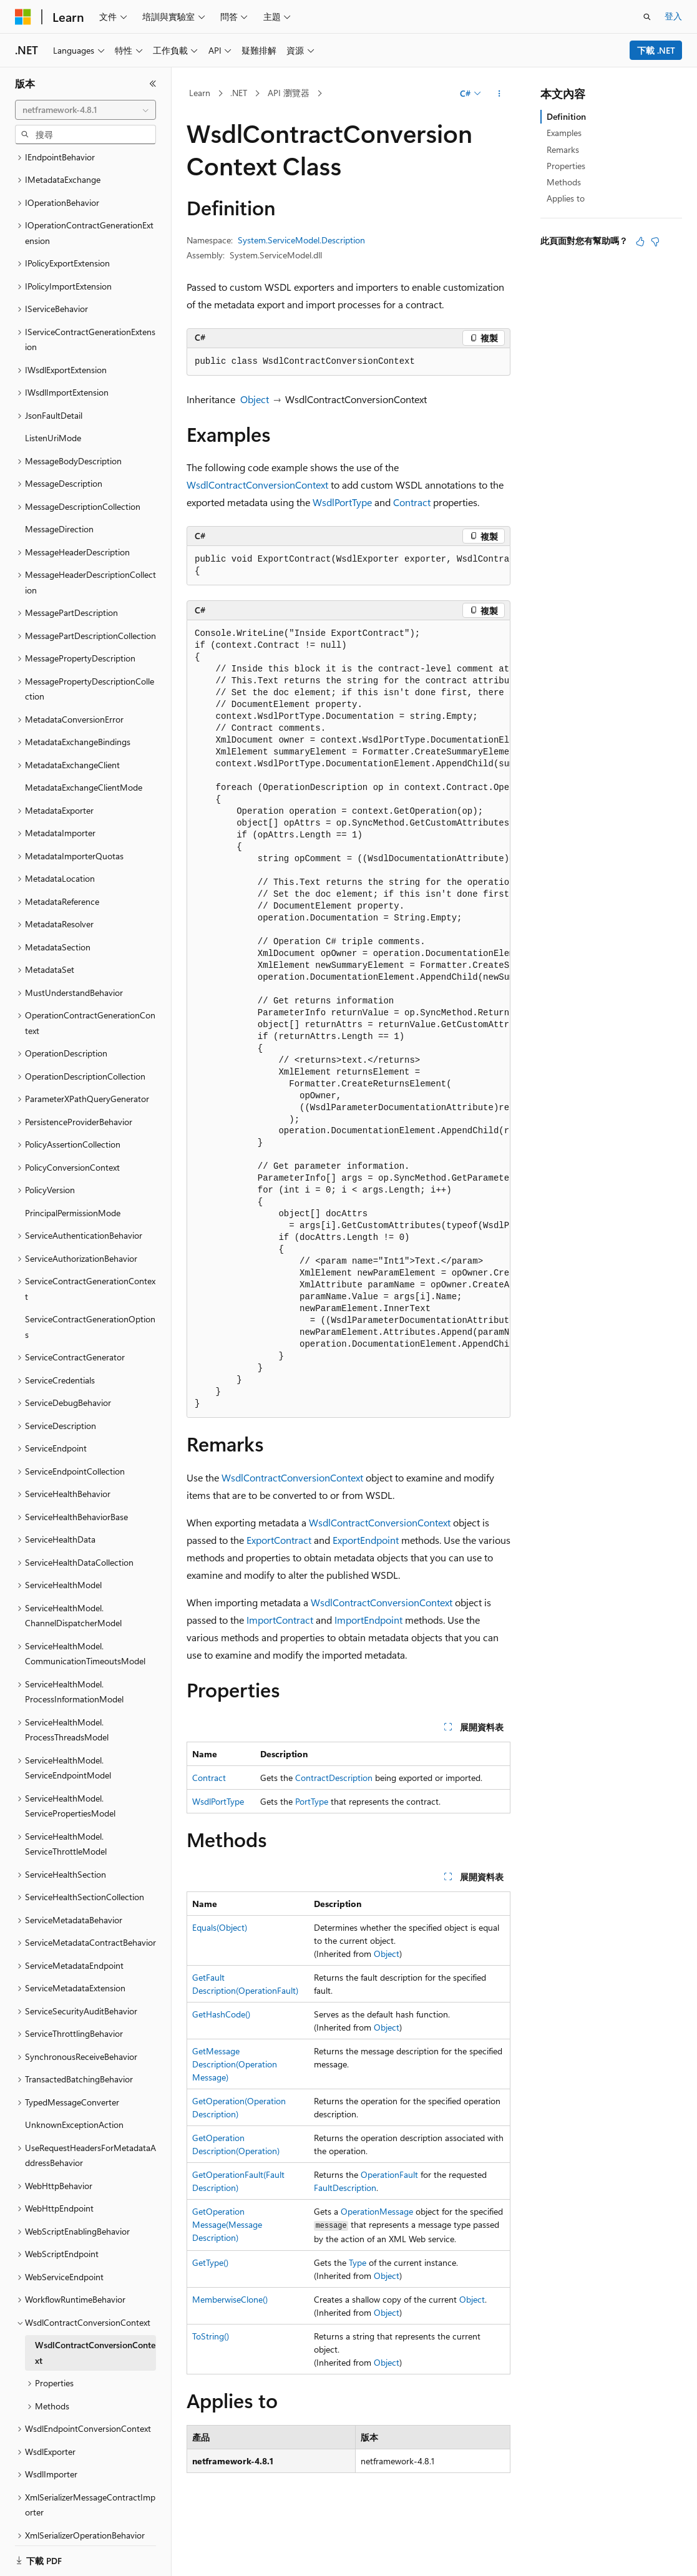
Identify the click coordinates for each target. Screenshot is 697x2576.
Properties (566, 166)
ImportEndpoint (368, 1619)
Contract (412, 502)
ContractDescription (334, 1777)
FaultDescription (345, 2187)
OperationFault (389, 2174)
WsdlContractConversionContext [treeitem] (95, 2309)
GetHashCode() (221, 2014)
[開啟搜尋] (647, 17)
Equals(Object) (219, 1927)
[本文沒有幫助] (655, 241)
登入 (673, 16)
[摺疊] (153, 83)
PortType (311, 1801)
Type (357, 2262)
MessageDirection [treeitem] (59, 486)
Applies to (566, 198)
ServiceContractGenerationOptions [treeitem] (90, 1283)
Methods (564, 182)
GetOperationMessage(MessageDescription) (227, 2224)
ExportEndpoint (366, 1539)
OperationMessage (377, 2211)
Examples (564, 133)
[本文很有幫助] (640, 241)
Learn (199, 93)
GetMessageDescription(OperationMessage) (234, 2064)
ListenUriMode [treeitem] (53, 395)
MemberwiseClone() (230, 2299)
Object (254, 399)
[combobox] (85, 110)
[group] (348, 565)
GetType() (210, 2262)
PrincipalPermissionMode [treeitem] (72, 1170)
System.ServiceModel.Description (301, 240)
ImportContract (279, 1619)
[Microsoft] (23, 17)
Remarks (563, 149)
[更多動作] (499, 94)
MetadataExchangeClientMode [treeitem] (83, 744)
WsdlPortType (342, 502)
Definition (566, 116)
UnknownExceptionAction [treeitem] (74, 2081)
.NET (238, 93)
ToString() (210, 2336)
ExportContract (278, 1539)
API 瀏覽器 (289, 93)
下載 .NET (656, 50)
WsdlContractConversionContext (257, 484)
